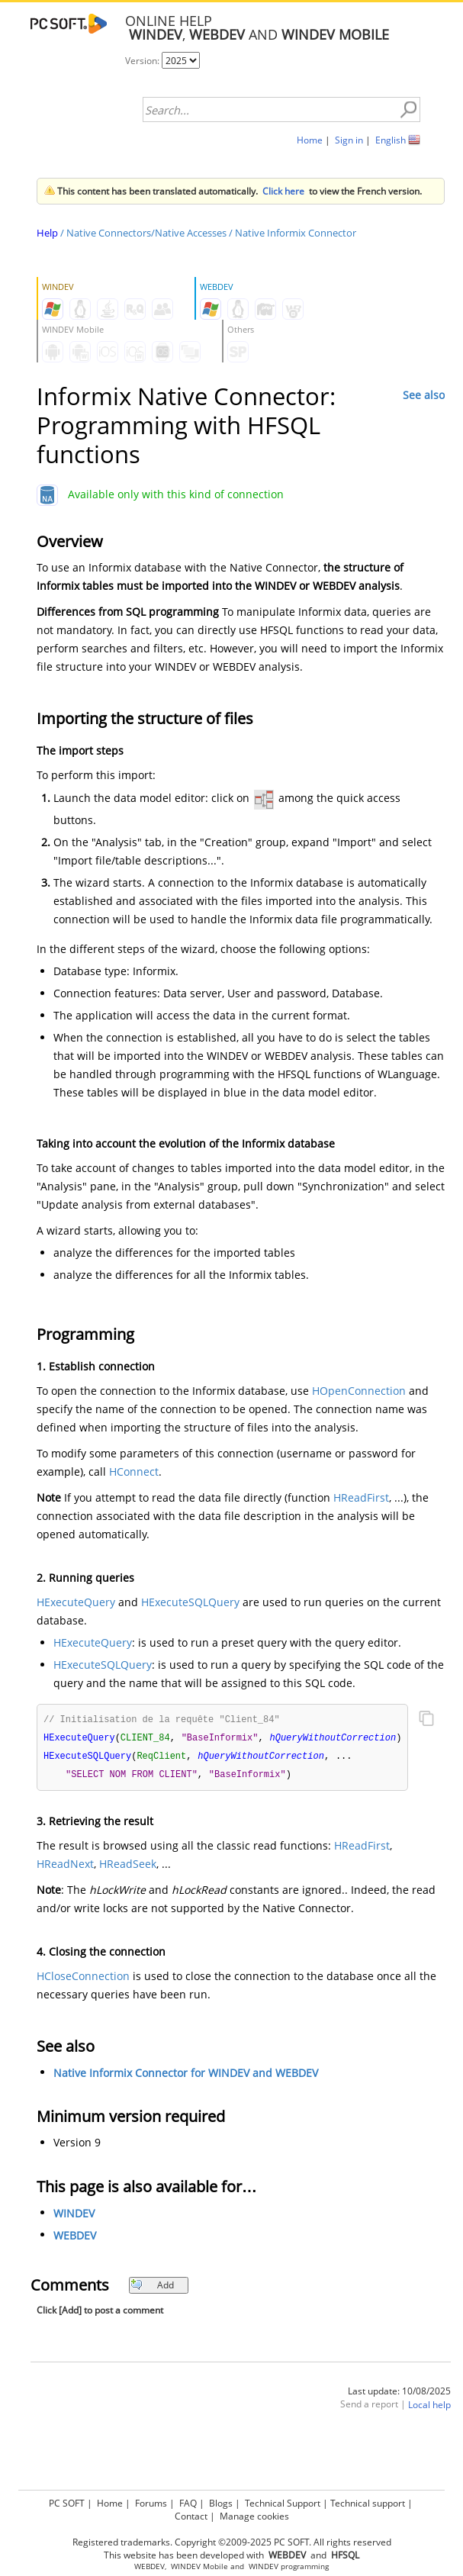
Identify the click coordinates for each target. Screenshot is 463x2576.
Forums (151, 2503)
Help (47, 233)
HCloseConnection (83, 1979)
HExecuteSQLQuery (190, 1602)
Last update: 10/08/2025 (399, 2394)
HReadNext (65, 1867)
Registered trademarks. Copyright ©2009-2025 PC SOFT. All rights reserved (231, 2542)
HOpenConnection (359, 1390)
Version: (143, 60)
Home (310, 140)
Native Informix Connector (295, 233)
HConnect (134, 1471)
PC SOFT (67, 2503)
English (390, 140)
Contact (191, 2516)
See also (424, 395)
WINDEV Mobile (199, 2566)
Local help (429, 2407)
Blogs (221, 2503)
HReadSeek (127, 1867)
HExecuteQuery (76, 1602)
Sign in (349, 140)
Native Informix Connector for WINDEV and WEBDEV (185, 2076)
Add (152, 2287)
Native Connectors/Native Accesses (146, 233)
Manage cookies (254, 2516)
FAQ (188, 2503)
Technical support (367, 2503)
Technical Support (282, 2503)
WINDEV (74, 2216)
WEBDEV (74, 2238)
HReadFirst (361, 1497)
